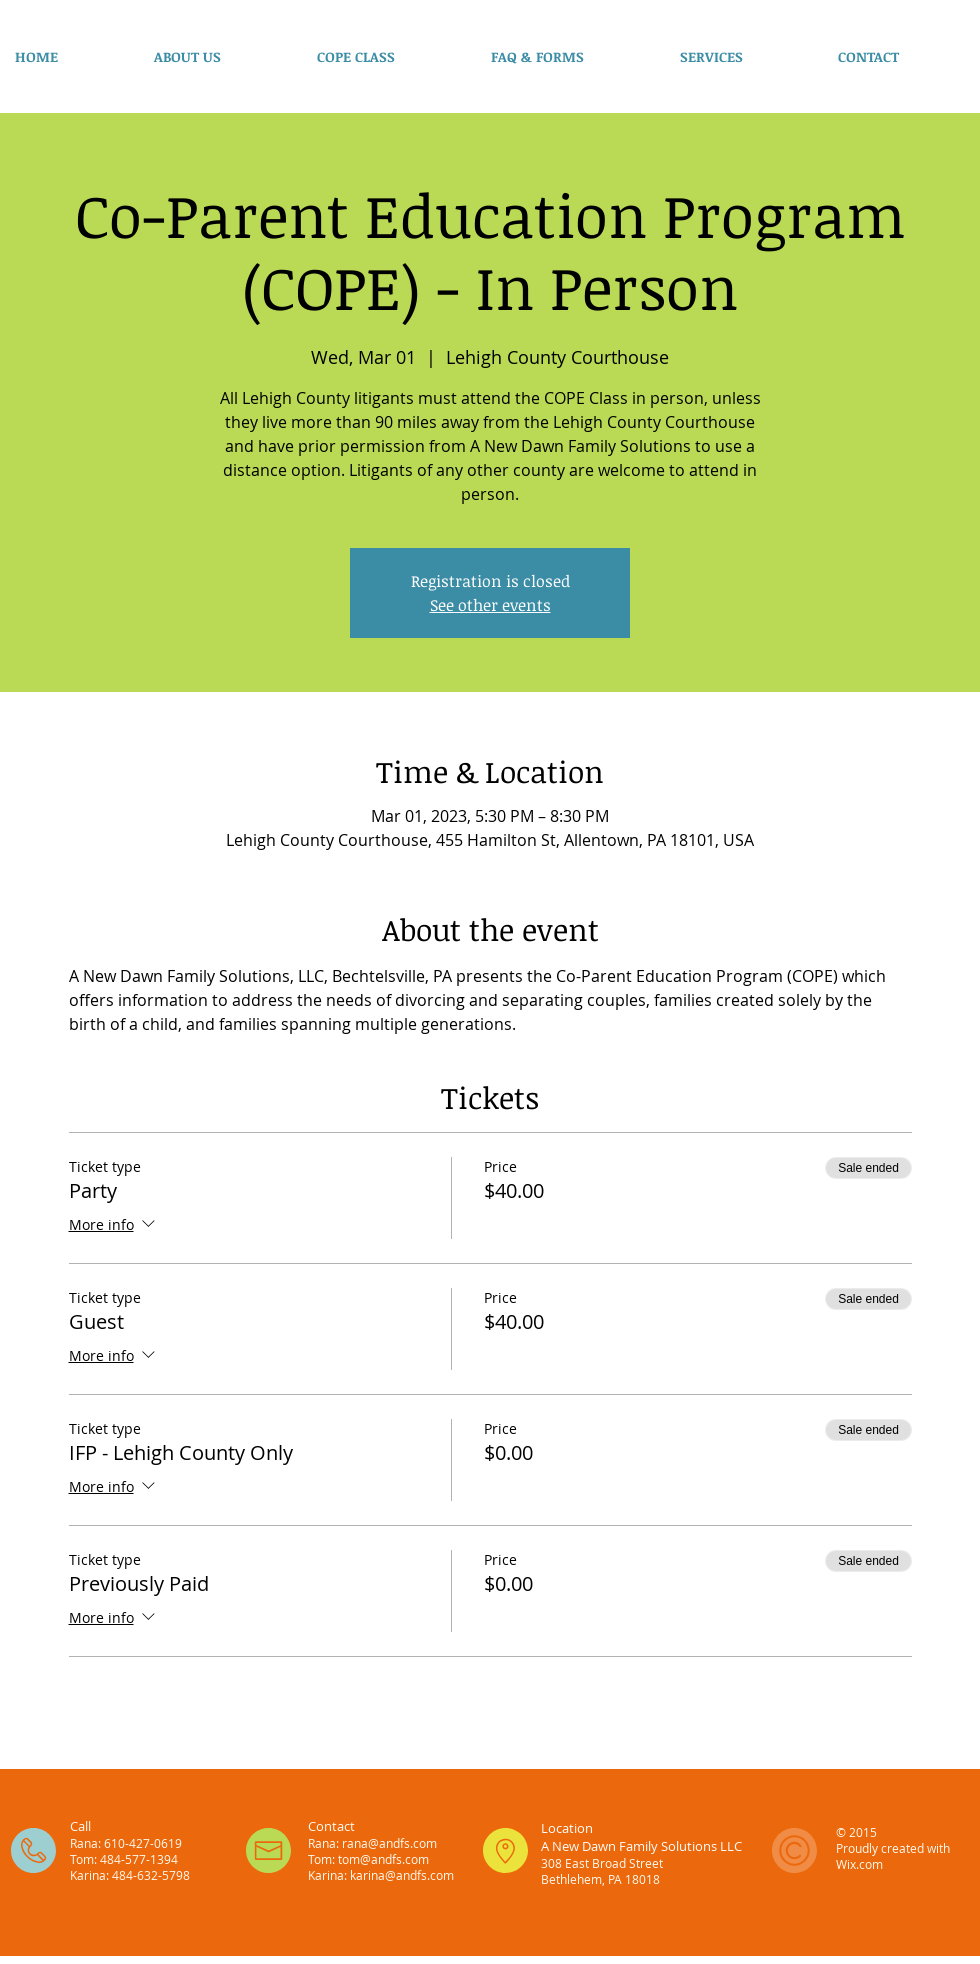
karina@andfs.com (402, 1875)
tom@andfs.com (383, 1859)
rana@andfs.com (389, 1843)
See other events (490, 605)
